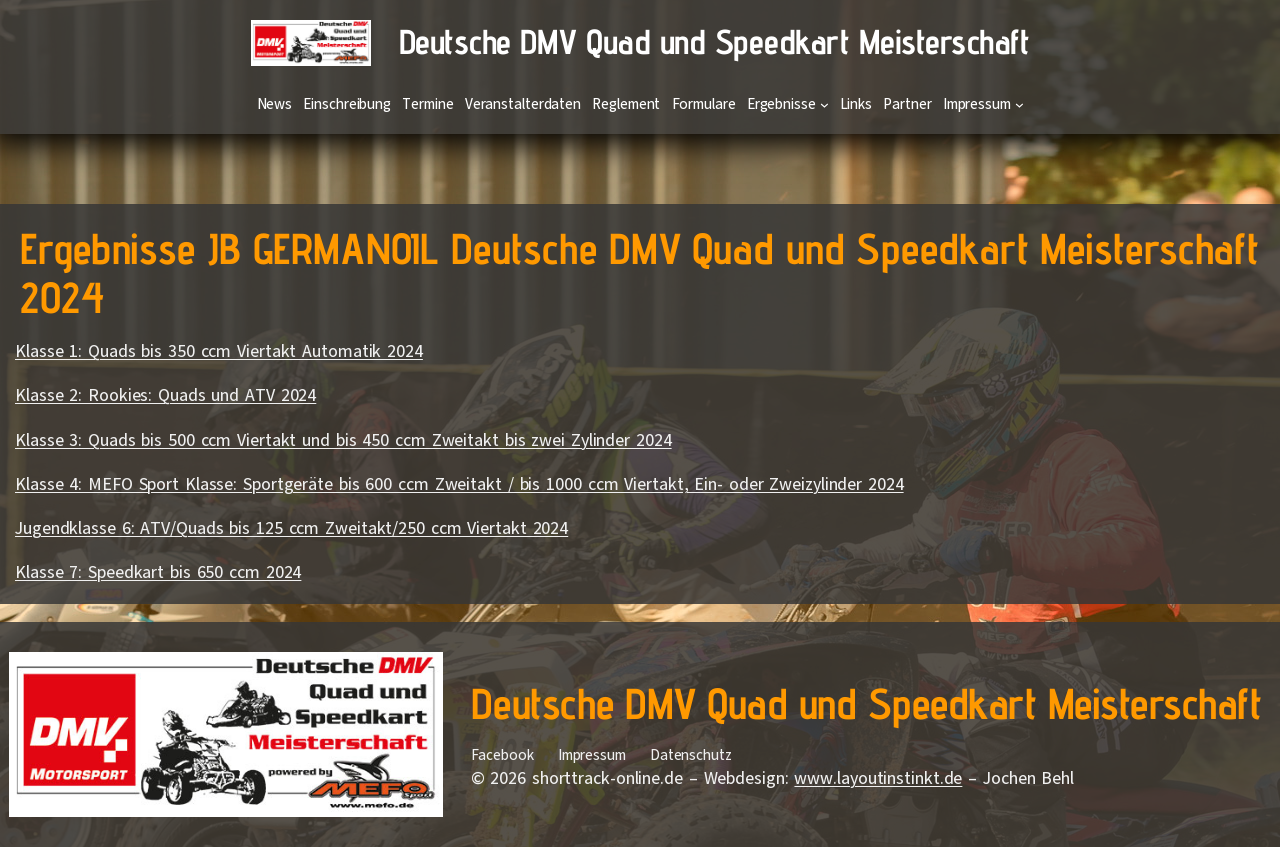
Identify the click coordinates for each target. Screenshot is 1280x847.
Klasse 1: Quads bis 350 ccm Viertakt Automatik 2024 (219, 351)
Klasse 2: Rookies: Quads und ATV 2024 (165, 395)
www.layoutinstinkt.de (878, 778)
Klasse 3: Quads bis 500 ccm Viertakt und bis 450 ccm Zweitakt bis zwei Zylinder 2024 (343, 440)
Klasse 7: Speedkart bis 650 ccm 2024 (158, 572)
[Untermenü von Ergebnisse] (824, 104)
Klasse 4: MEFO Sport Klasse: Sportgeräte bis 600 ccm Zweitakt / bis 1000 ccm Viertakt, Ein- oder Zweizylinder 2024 (459, 484)
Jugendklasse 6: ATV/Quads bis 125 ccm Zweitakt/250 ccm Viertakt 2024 (291, 528)
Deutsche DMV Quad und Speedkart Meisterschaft (714, 41)
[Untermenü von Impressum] (1019, 104)
